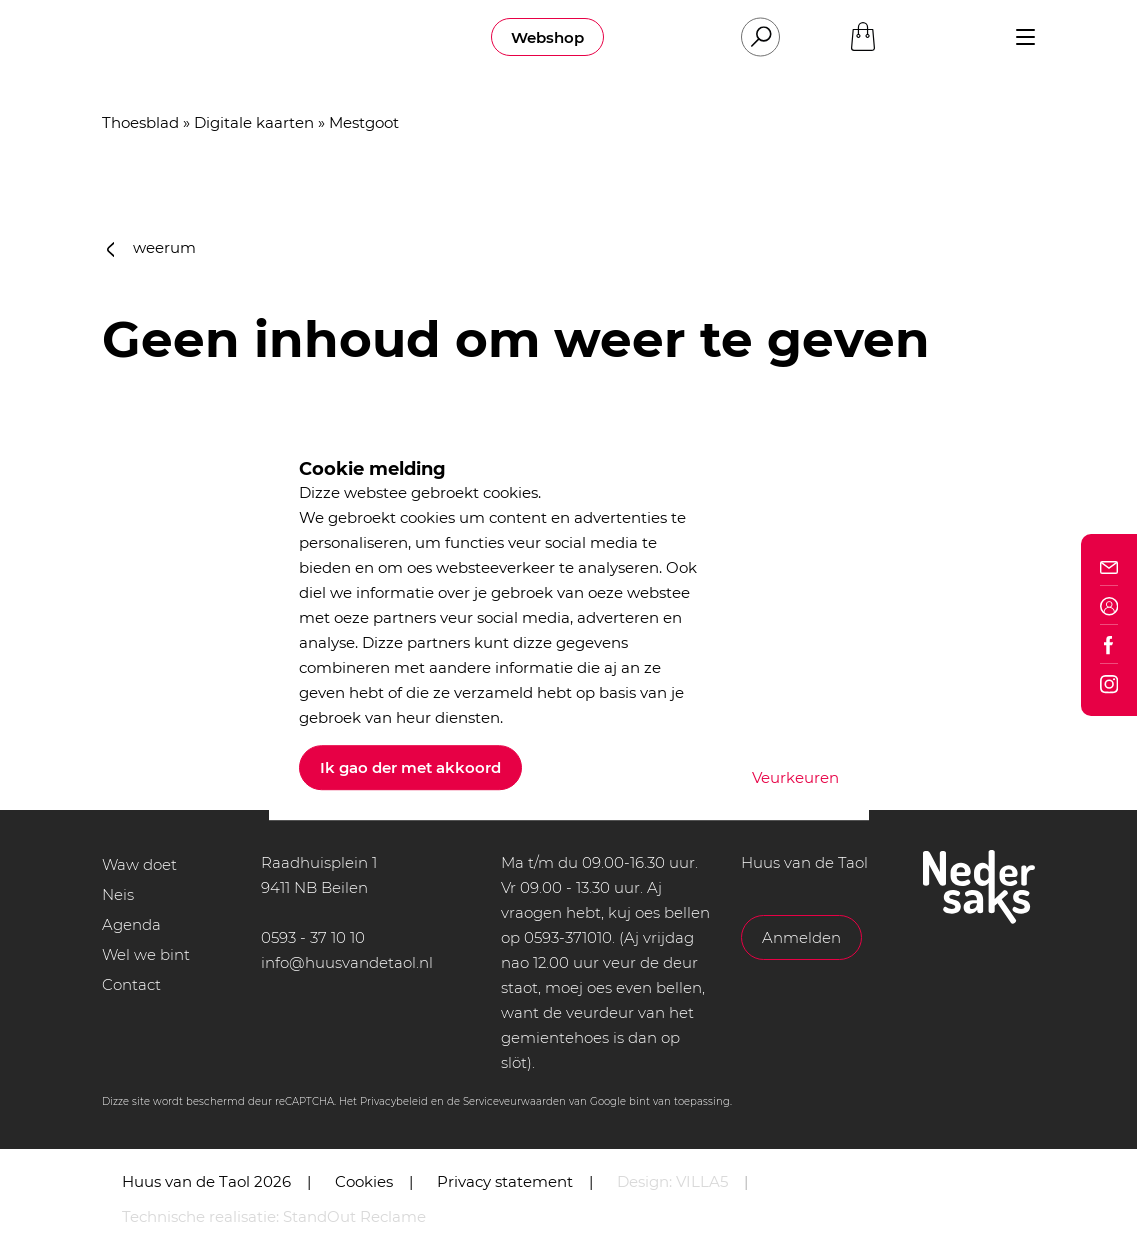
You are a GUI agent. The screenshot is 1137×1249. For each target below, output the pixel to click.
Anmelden (801, 937)
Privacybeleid (394, 1101)
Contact (131, 984)
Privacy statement (505, 1181)
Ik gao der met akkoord (410, 767)
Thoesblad (140, 122)
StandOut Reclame (354, 1216)
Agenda (131, 924)
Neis (118, 894)
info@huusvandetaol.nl (347, 962)
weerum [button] (152, 247)
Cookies (364, 1181)
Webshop (547, 37)
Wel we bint (146, 954)
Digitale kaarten (254, 122)
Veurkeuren (795, 777)
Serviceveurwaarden (514, 1101)
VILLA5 (702, 1181)
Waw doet (139, 864)
